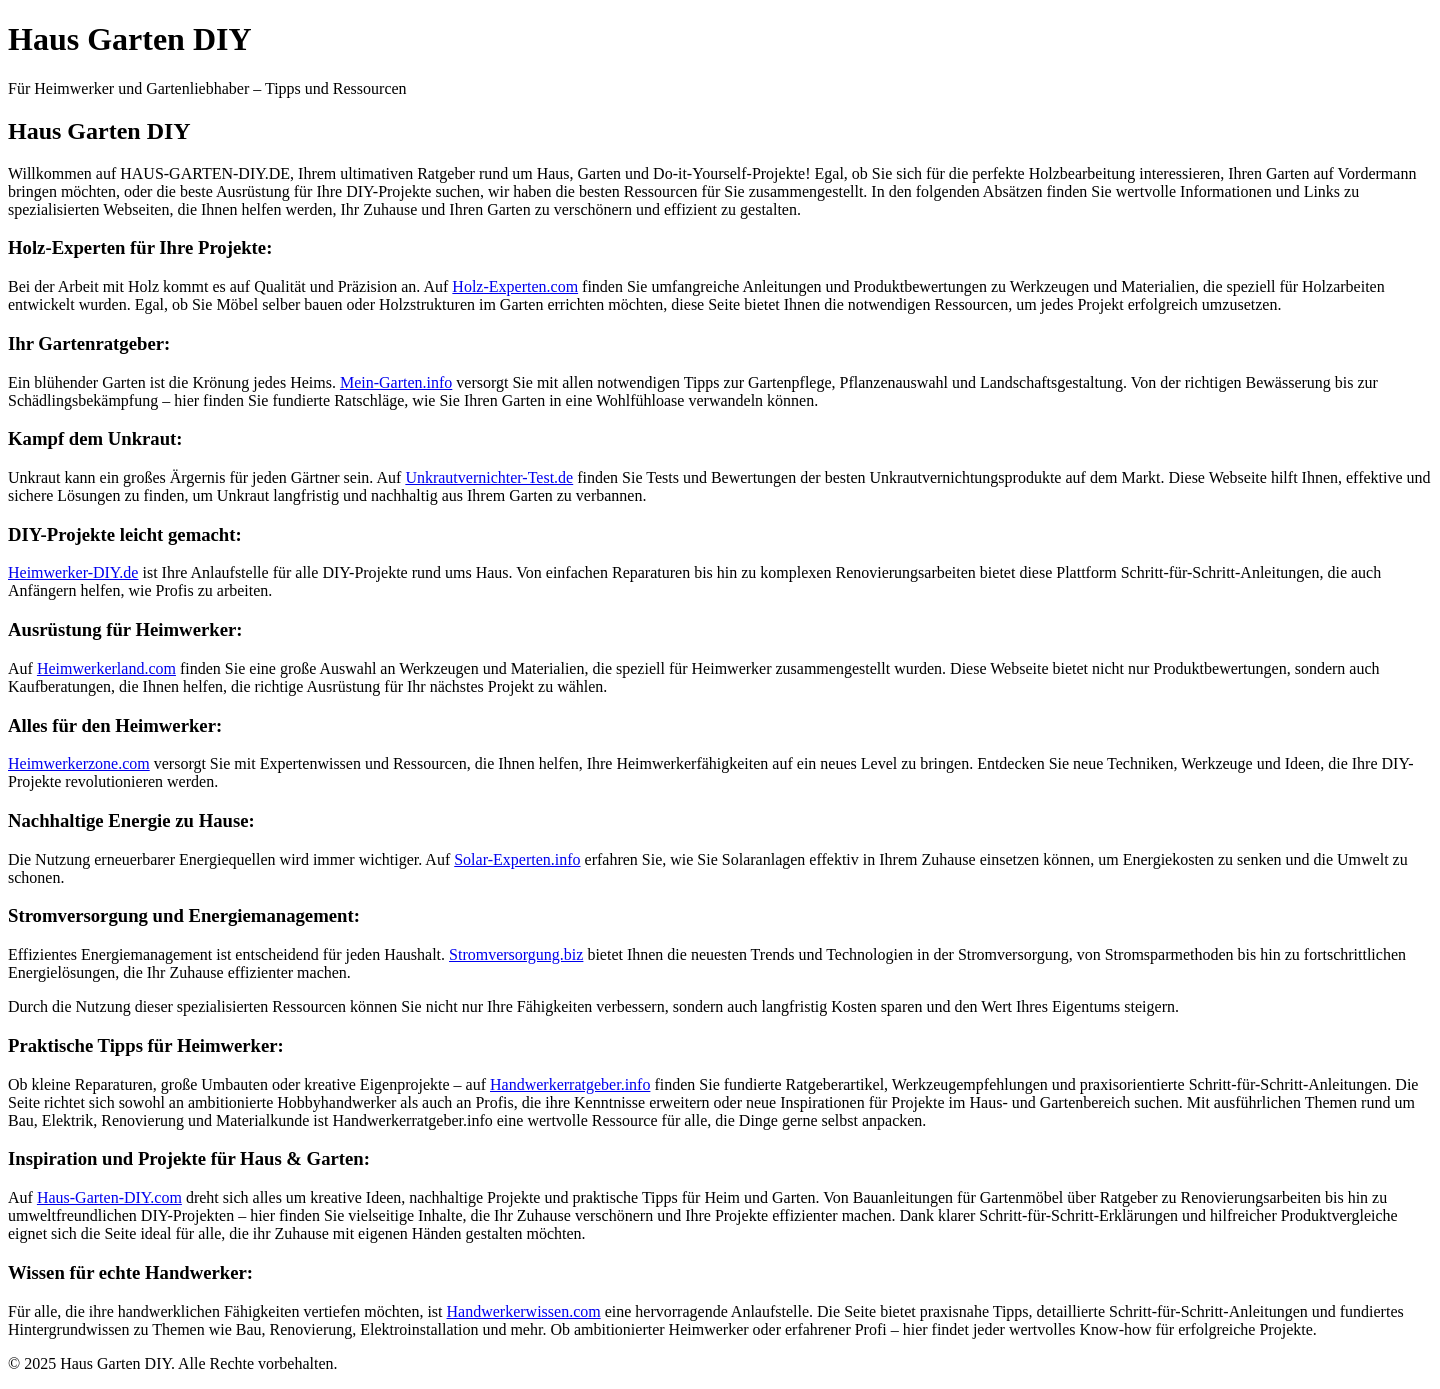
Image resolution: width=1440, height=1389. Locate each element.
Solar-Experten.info (517, 859)
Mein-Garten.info (396, 382)
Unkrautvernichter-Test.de (489, 477)
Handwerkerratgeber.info (570, 1084)
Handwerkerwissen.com (524, 1311)
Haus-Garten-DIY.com (109, 1197)
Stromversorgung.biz (516, 954)
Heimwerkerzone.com (79, 763)
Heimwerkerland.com (106, 668)
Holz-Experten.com (515, 286)
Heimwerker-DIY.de (73, 572)
